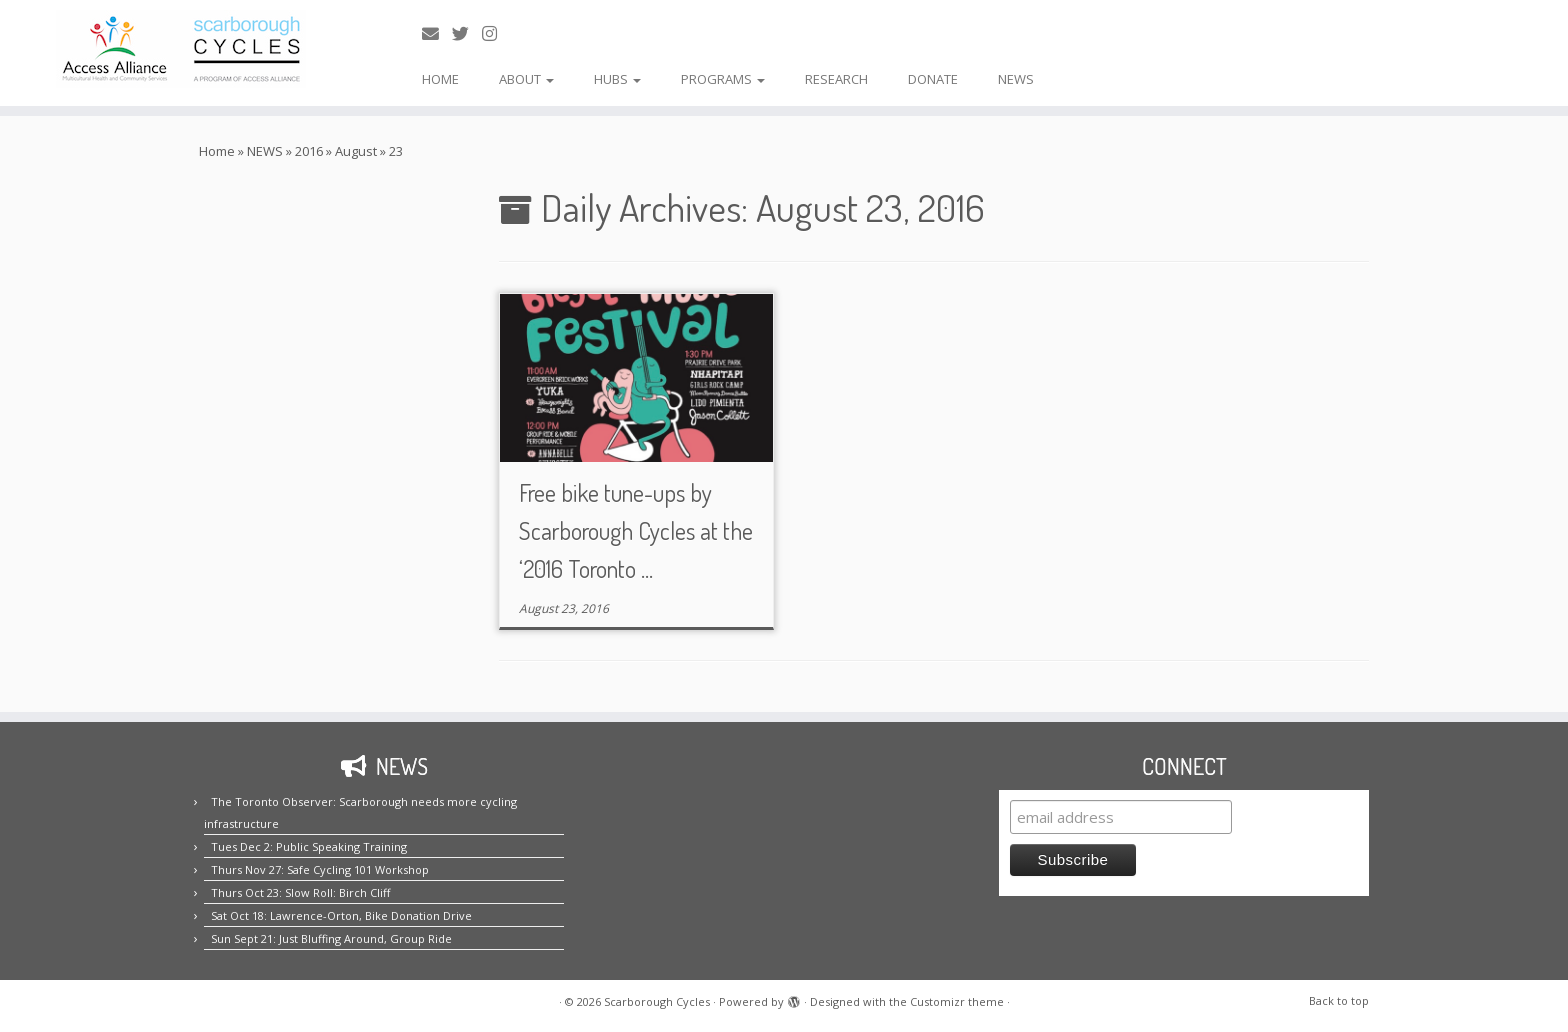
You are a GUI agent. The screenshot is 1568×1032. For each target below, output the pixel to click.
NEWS (1016, 79)
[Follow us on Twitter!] (467, 33)
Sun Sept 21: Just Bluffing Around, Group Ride (331, 938)
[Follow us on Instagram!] (496, 33)
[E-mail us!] (437, 33)
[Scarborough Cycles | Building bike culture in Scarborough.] (181, 49)
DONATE (933, 79)
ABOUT (526, 79)
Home (217, 151)
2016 (309, 151)
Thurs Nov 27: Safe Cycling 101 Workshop (320, 869)
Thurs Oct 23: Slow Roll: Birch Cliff (300, 892)
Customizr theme (957, 1001)
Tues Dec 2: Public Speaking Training (309, 846)
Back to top (1339, 1000)
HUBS (617, 79)
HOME (440, 79)
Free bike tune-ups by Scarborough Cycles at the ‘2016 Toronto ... (636, 530)
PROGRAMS (723, 79)
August (356, 151)
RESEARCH (836, 79)
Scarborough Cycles (657, 1001)
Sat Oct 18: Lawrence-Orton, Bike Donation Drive (341, 915)
